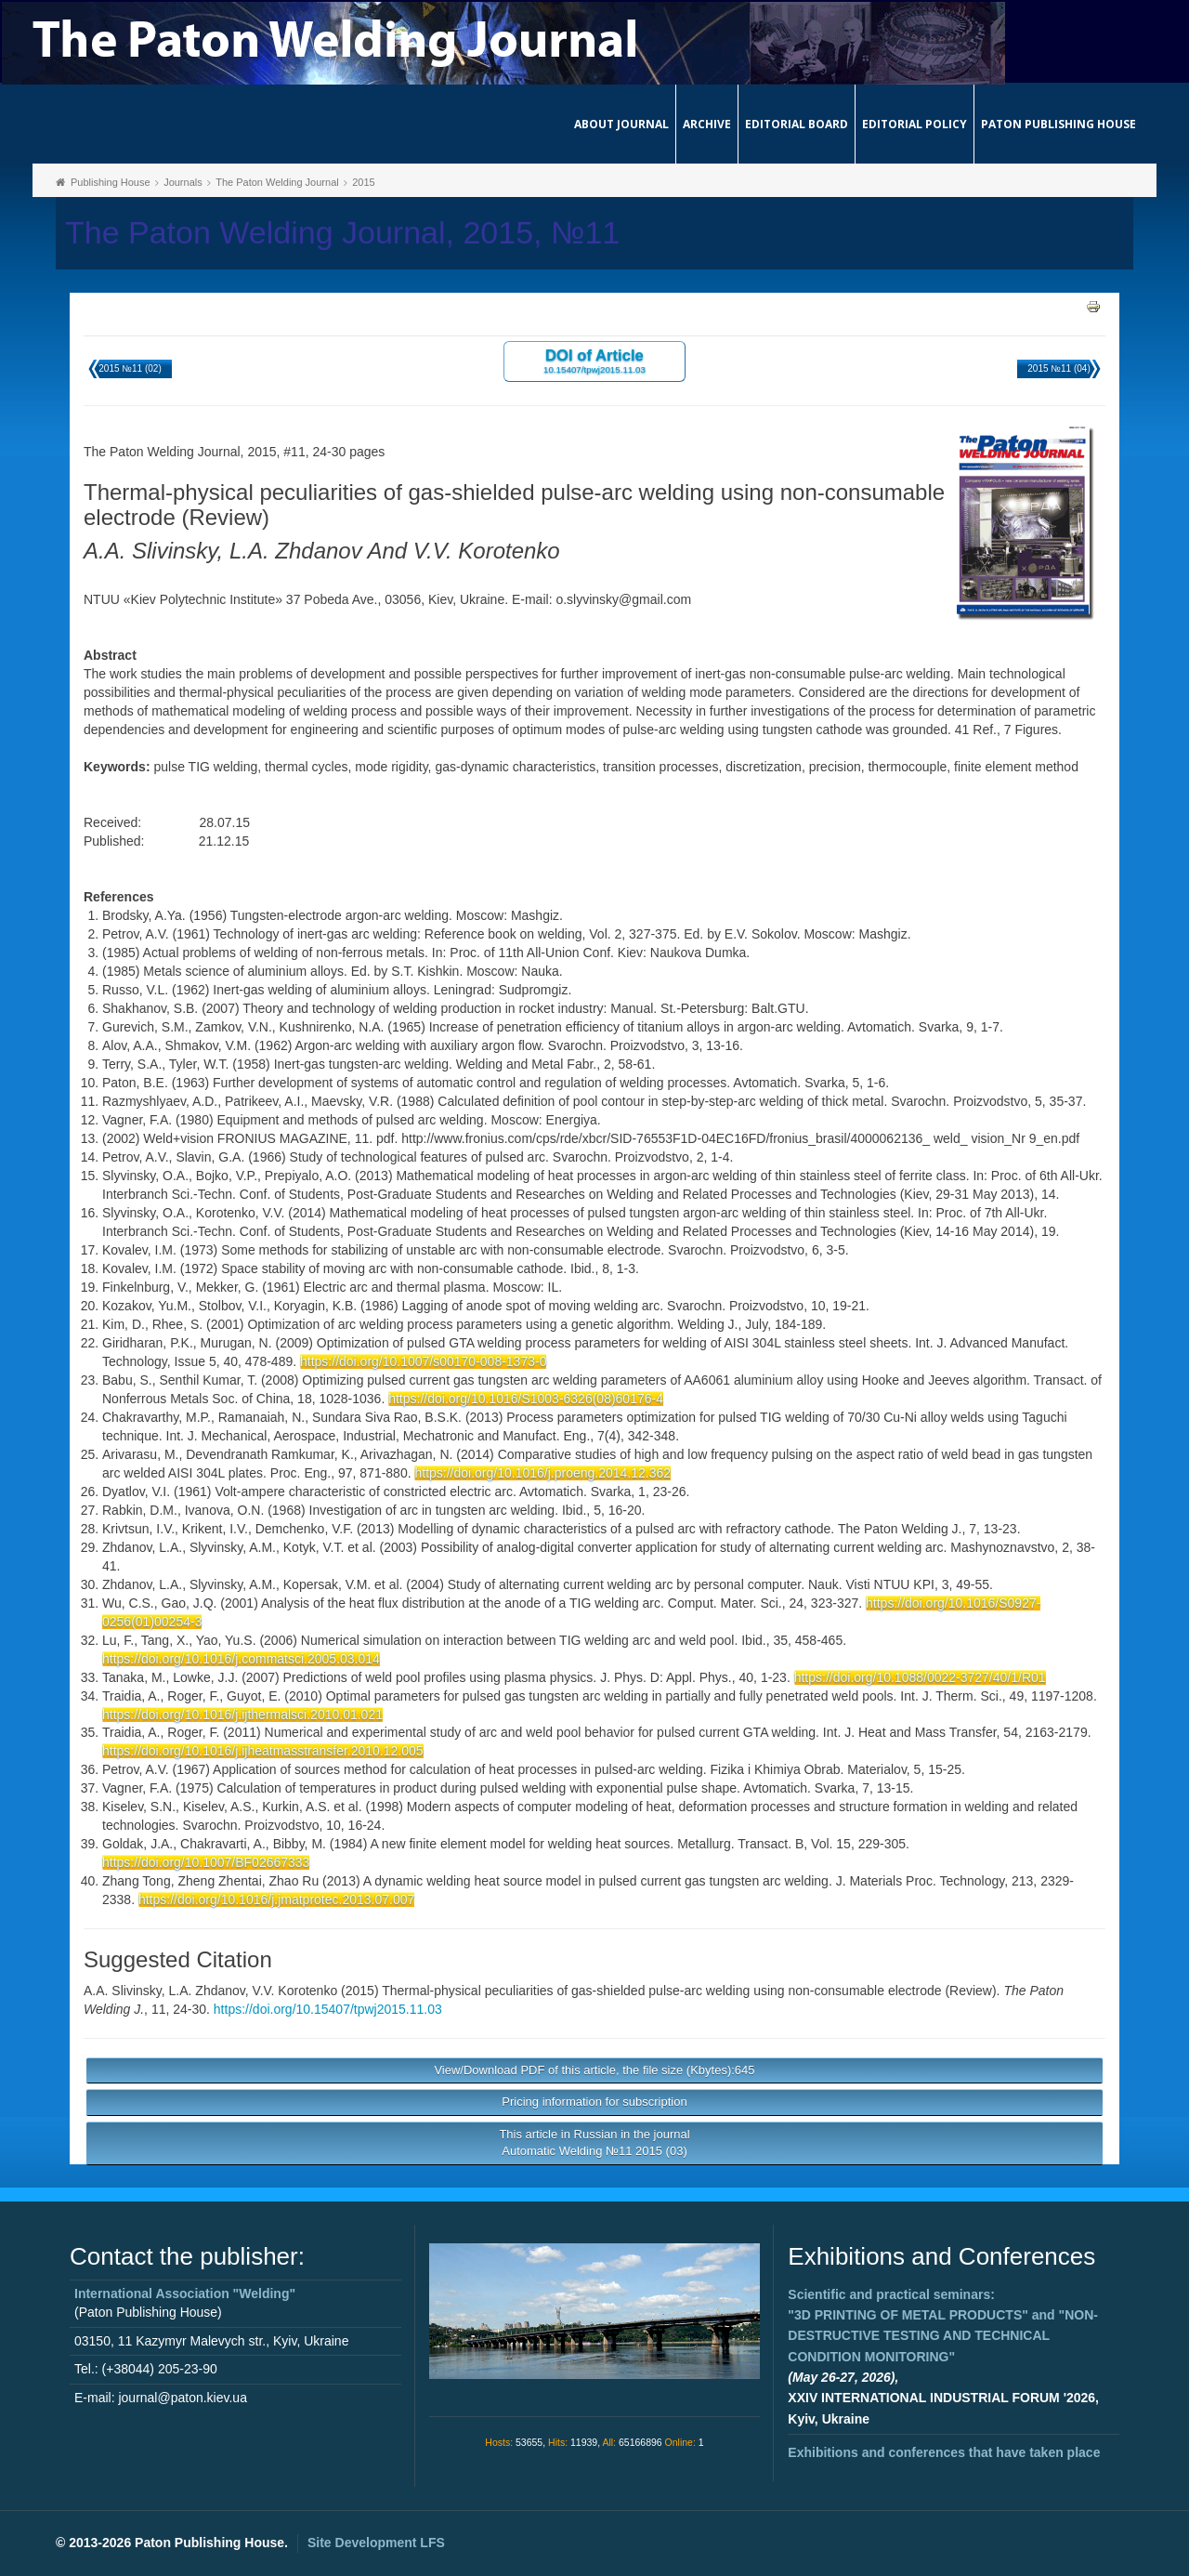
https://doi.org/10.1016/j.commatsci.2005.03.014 (241, 1658)
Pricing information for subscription (594, 2102)
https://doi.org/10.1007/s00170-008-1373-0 (423, 1361)
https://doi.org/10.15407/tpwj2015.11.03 (328, 2009)
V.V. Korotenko (295, 1990)
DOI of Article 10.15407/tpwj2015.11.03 (594, 360)
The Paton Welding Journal (277, 182)
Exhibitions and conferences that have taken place (944, 2452)
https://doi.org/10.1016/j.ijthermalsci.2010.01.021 (242, 1714)
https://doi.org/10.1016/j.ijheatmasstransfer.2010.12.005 (263, 1750)
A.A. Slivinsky (123, 1990)
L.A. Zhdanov (207, 1990)
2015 (363, 182)
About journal (621, 124)
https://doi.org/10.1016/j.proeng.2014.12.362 (542, 1472)
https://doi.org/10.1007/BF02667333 (205, 1862)
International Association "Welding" (184, 2293)
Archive (707, 124)
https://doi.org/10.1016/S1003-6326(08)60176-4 (525, 1398)
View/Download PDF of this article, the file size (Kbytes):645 (594, 2070)
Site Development (376, 2542)
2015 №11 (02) (129, 368)
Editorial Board (796, 124)
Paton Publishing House (1058, 124)
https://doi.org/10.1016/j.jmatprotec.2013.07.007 (276, 1899)
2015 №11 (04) (1058, 368)
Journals (183, 182)
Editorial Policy (914, 124)
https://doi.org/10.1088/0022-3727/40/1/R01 (920, 1677)
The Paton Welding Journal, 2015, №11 (342, 233)
